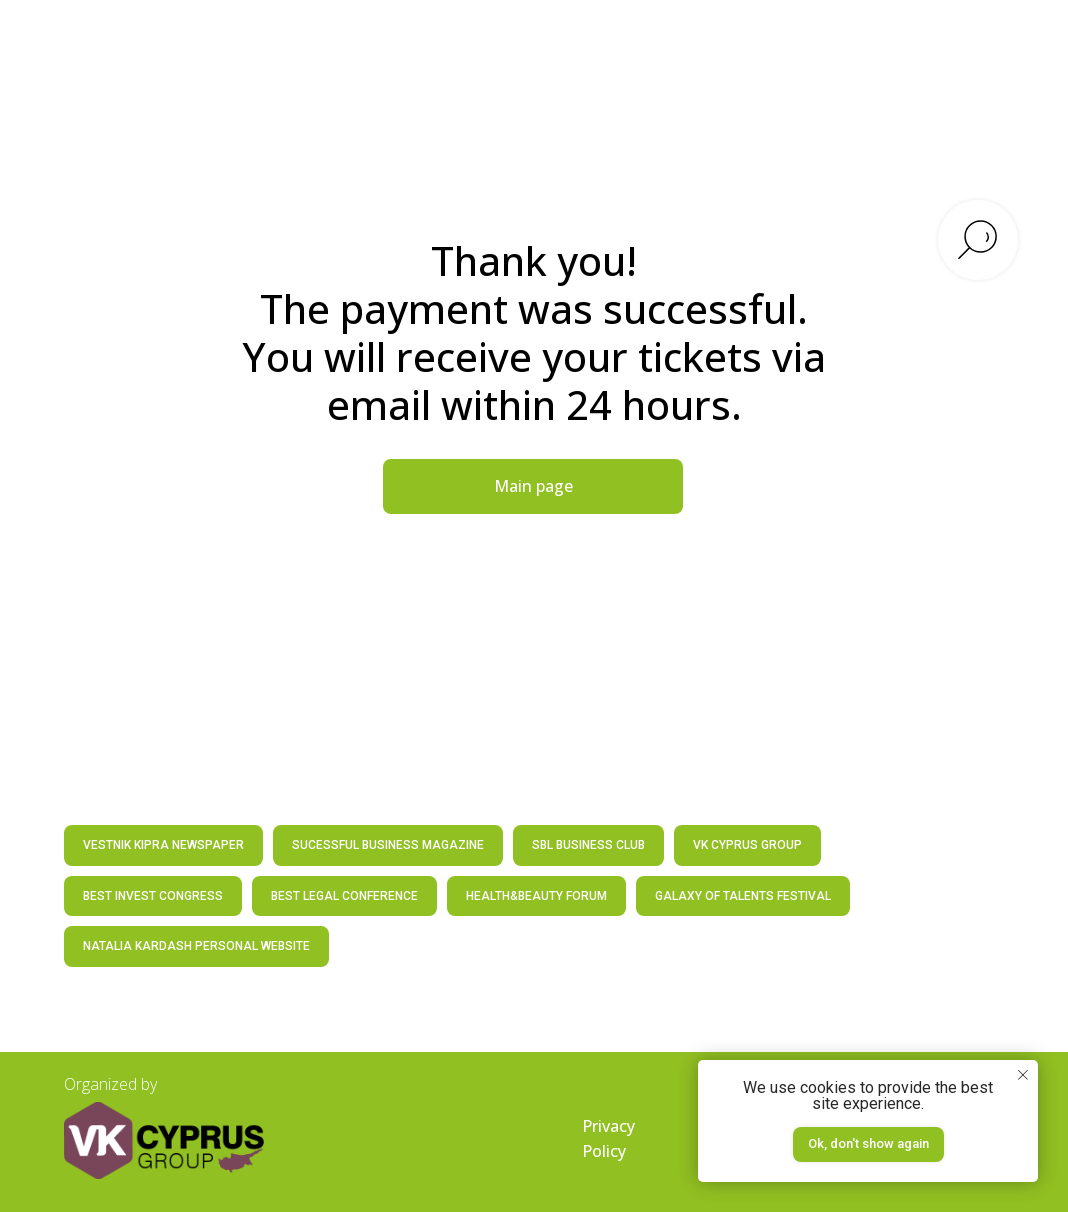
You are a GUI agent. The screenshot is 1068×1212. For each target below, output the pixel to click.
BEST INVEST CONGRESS (153, 896)
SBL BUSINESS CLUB (588, 845)
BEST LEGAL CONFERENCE (344, 896)
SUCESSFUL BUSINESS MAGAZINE (388, 845)
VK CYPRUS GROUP (747, 845)
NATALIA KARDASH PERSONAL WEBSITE (196, 946)
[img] (164, 1140)
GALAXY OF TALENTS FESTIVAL (743, 896)
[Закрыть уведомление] (1023, 1075)
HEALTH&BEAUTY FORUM (536, 896)
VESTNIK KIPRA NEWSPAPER (163, 845)
